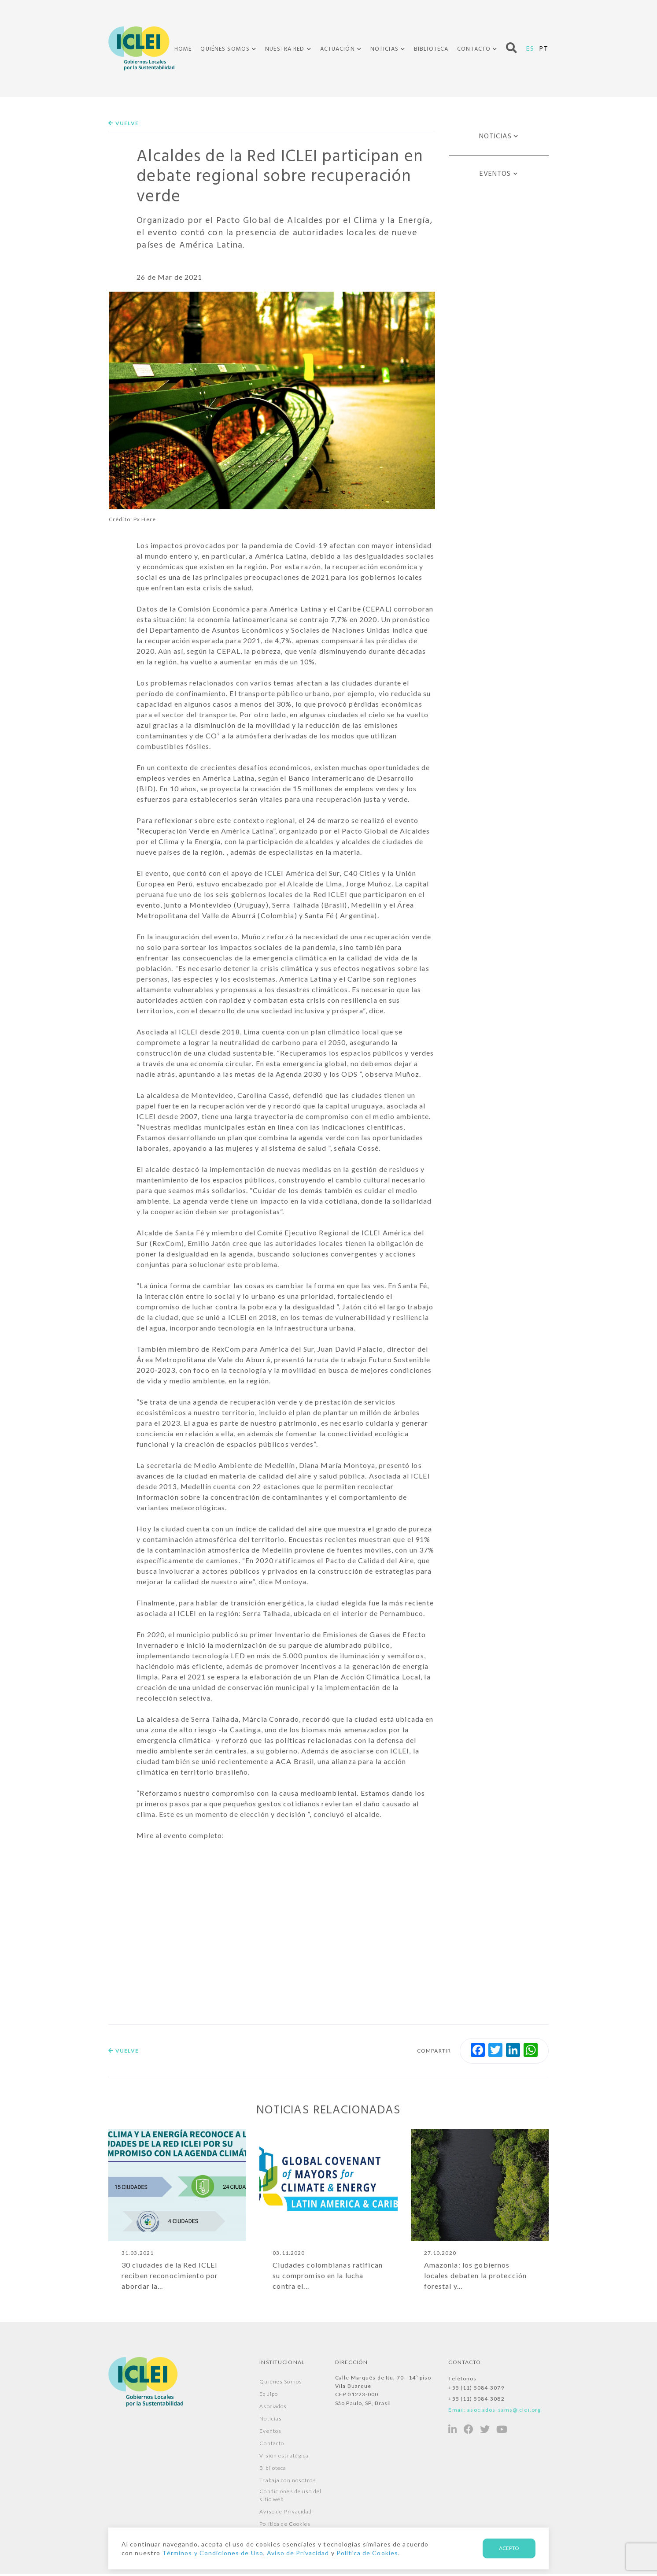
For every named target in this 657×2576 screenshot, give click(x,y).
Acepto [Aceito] (509, 2548)
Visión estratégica (284, 2457)
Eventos (495, 174)
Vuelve (123, 123)
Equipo (268, 2396)
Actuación (337, 49)
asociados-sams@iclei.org (504, 2412)
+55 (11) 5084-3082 (476, 2401)
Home (183, 49)
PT (543, 48)
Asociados (273, 2408)
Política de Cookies (284, 2526)
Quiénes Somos (225, 49)
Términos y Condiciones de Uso (212, 2553)
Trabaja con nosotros (287, 2482)
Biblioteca (431, 49)
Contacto (474, 49)
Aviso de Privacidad (285, 2513)
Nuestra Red (284, 49)
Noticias (384, 49)
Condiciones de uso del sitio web (290, 2497)
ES (530, 48)
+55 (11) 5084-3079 (476, 2390)
